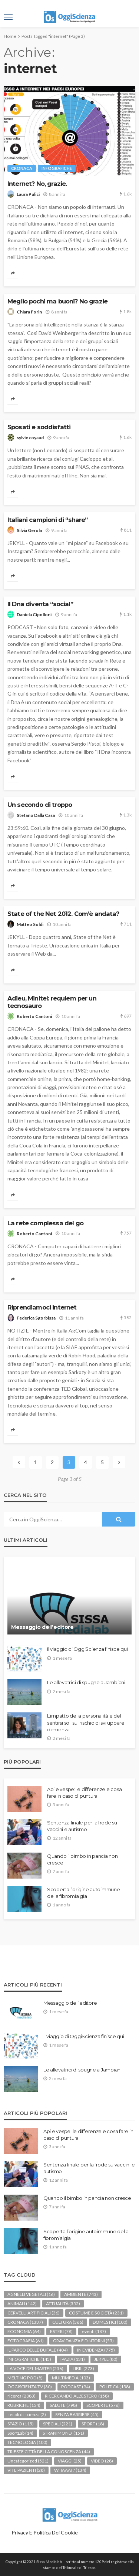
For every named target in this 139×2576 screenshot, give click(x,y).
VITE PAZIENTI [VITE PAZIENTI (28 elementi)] (26, 2470)
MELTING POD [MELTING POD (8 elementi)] (25, 2377)
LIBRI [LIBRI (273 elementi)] (83, 2368)
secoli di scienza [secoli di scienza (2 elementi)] (26, 2414)
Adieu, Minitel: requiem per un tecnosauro (51, 1002)
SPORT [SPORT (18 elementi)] (93, 2423)
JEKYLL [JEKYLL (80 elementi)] (106, 2359)
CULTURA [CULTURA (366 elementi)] (67, 2322)
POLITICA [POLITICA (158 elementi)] (114, 2386)
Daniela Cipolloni (34, 614)
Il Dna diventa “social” (40, 604)
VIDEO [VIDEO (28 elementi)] (102, 2461)
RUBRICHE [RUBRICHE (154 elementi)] (23, 2405)
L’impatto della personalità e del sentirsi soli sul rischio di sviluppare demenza (86, 1722)
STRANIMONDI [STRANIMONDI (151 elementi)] (63, 2433)
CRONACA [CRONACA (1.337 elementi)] (25, 2322)
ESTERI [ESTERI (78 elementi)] (61, 2331)
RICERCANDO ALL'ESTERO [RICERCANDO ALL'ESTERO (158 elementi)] (77, 2396)
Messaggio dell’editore (42, 1627)
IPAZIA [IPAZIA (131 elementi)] (72, 2359)
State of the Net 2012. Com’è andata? (63, 913)
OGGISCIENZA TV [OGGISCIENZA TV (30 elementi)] (29, 2386)
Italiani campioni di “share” (47, 519)
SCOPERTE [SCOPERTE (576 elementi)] (103, 2405)
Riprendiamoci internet (42, 1307)
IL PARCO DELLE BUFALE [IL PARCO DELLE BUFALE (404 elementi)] (37, 2350)
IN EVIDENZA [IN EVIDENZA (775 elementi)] (96, 2350)
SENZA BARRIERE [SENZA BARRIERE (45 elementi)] (77, 2414)
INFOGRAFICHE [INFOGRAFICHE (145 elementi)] (29, 2359)
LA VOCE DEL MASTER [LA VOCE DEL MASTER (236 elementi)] (35, 2368)
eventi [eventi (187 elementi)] (94, 2331)
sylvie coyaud (30, 437)
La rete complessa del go (45, 1223)
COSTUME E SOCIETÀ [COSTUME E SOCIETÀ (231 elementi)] (96, 2313)
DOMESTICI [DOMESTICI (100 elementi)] (110, 2322)
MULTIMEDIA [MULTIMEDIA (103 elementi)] (71, 2377)
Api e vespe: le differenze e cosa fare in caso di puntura (84, 1792)
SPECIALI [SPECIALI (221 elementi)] (57, 2423)
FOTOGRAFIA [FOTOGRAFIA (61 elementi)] (25, 2340)
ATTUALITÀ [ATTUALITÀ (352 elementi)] (63, 2303)
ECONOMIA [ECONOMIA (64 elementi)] (24, 2331)
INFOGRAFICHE (57, 168)
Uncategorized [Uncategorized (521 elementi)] (28, 2461)
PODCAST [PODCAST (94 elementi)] (75, 2386)
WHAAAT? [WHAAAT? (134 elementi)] (70, 2470)
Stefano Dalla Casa (36, 815)
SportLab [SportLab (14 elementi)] (20, 2433)
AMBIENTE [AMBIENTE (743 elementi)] (81, 2294)
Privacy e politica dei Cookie (44, 2532)
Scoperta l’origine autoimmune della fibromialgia (83, 1892)
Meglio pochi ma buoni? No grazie (57, 301)
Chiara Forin (29, 312)
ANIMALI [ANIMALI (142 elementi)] (22, 2303)
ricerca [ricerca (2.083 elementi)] (21, 2396)
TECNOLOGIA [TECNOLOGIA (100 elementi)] (27, 2442)
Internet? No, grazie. (37, 183)
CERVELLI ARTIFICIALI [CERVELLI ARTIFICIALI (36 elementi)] (33, 2313)
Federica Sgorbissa (36, 1318)
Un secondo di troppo (39, 804)
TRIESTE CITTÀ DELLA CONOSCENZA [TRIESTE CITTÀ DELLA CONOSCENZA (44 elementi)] (48, 2451)
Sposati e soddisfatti (38, 427)
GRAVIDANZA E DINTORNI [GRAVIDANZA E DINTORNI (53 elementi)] (83, 2340)
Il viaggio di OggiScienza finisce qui (87, 1649)
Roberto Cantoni (34, 1016)
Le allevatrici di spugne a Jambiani (86, 1682)
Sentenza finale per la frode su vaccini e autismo (82, 1826)
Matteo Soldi (30, 924)
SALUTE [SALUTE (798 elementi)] (63, 2405)
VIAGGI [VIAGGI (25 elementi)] (70, 2461)
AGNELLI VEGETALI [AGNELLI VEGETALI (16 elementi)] (31, 2294)
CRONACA (21, 168)
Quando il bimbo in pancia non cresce (82, 1859)
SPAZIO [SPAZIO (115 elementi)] (20, 2423)
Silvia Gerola (29, 530)
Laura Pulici (28, 194)
